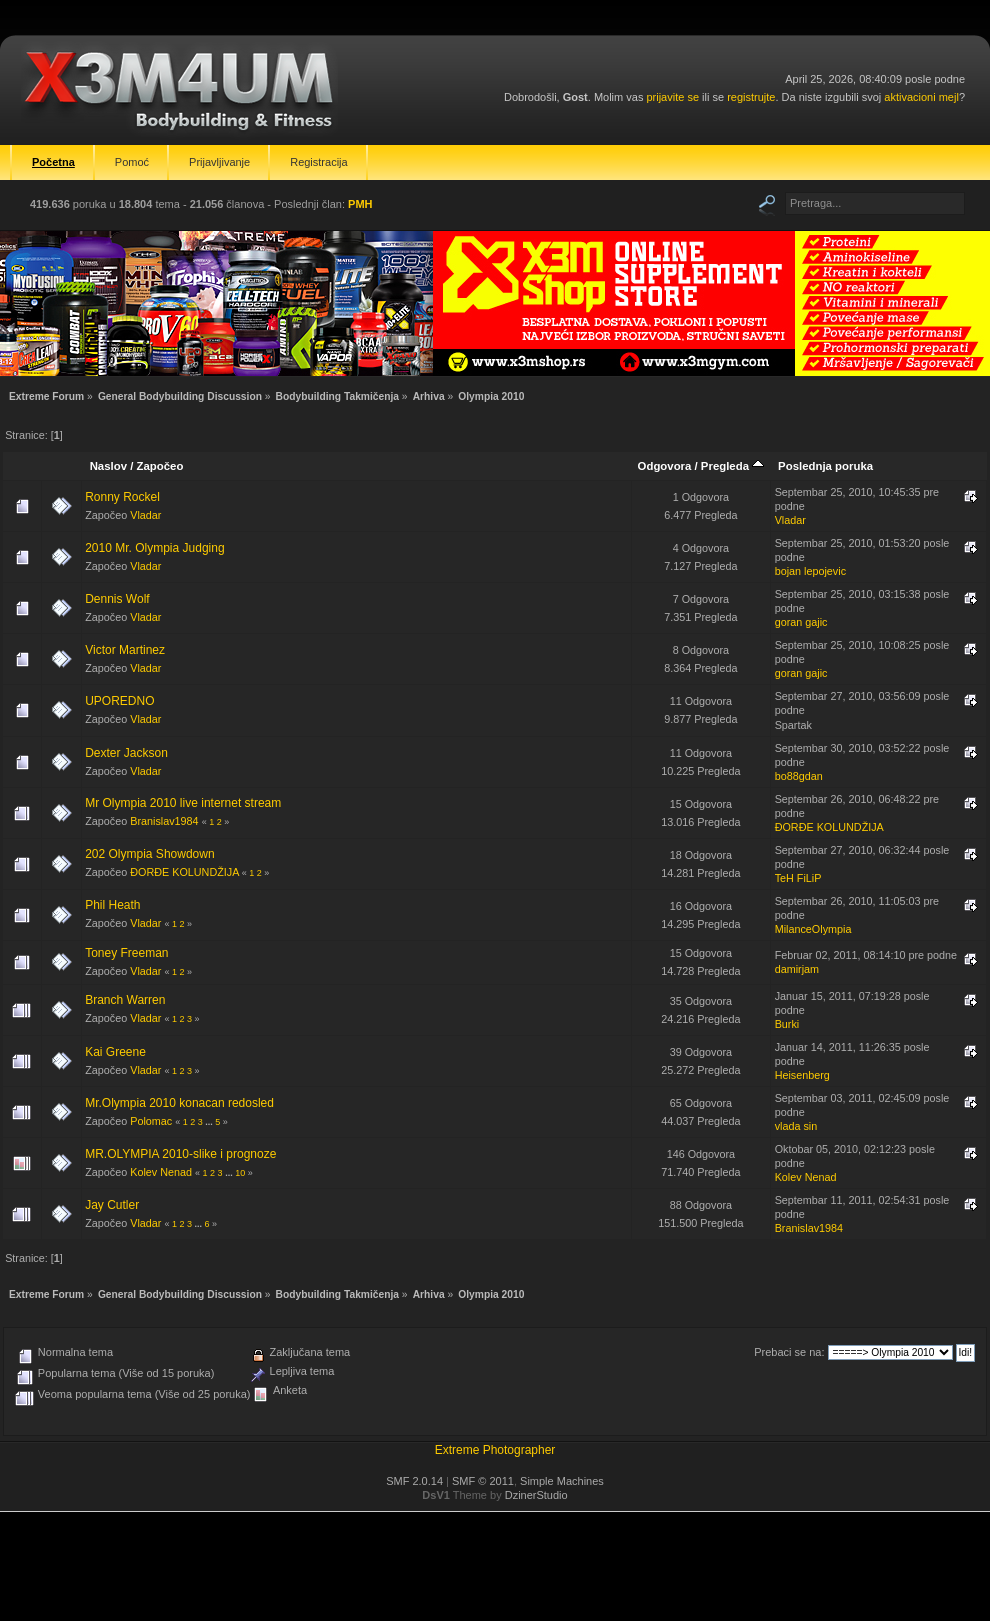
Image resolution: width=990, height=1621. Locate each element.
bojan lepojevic (810, 571)
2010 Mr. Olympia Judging (154, 548)
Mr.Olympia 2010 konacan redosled (179, 1103)
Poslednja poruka (825, 466)
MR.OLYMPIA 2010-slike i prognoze (180, 1154)
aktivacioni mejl (921, 97)
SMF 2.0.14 (414, 1481)
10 (240, 1173)
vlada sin (796, 1126)
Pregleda (732, 466)
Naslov (108, 466)
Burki (787, 1024)
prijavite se (672, 97)
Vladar (145, 515)
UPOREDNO (119, 701)
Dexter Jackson (126, 753)
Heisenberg (802, 1075)
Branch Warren (125, 1000)
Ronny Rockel (122, 497)
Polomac (151, 1121)
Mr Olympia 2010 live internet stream (183, 803)
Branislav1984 (164, 821)
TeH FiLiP (798, 878)
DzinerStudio (536, 1495)
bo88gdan (799, 776)
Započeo (160, 466)
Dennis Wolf (117, 599)
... (210, 1122)
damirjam (797, 969)
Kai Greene (115, 1052)
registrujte (751, 97)
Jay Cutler (112, 1205)
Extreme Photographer (495, 1450)
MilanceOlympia (813, 929)
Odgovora (665, 466)
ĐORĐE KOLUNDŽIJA (829, 827)
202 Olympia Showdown (149, 854)
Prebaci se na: (789, 1352)
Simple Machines (562, 1481)
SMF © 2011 (483, 1481)
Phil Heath (112, 905)
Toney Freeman (126, 953)
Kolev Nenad (161, 1172)
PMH (360, 204)
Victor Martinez (125, 650)
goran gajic (801, 622)
